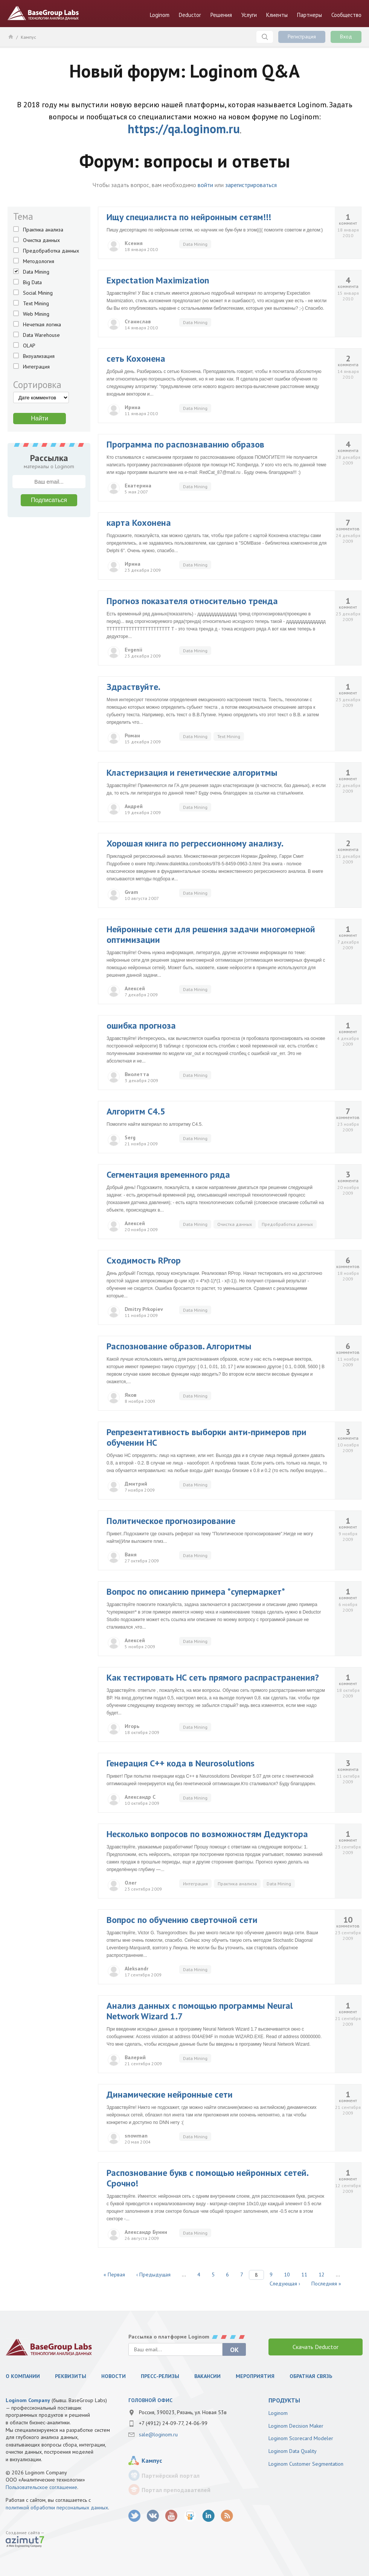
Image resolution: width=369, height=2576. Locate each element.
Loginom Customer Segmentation (305, 2463)
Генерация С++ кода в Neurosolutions (181, 1763)
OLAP (29, 345)
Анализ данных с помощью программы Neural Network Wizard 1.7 (200, 2011)
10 (287, 2274)
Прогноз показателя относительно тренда (192, 601)
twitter (134, 2516)
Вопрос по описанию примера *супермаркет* (196, 1591)
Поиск (264, 37)
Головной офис (150, 2400)
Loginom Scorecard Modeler (300, 2438)
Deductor (190, 14)
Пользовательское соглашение (41, 2487)
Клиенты (277, 14)
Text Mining (36, 303)
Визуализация (39, 356)
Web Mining (36, 314)
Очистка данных (41, 240)
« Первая (114, 2274)
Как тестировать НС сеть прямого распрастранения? (213, 1677)
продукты (284, 2400)
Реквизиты (70, 2376)
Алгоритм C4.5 (136, 1111)
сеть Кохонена (136, 358)
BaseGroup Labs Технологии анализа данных (43, 13)
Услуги (249, 14)
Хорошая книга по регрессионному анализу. (195, 843)
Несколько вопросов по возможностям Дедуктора (207, 1834)
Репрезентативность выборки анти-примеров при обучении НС (206, 1437)
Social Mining (38, 292)
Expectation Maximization (158, 280)
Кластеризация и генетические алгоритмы (192, 772)
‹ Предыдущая (153, 2274)
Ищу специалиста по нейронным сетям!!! (189, 217)
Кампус (28, 37)
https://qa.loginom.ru (184, 129)
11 (304, 2274)
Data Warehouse (41, 335)
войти (205, 185)
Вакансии (207, 2376)
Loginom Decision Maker (295, 2425)
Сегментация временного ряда (168, 1174)
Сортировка (37, 385)
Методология (38, 261)
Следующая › (285, 2283)
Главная (10, 36)
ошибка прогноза (141, 1025)
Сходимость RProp (144, 1260)
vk (153, 2516)
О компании (23, 2376)
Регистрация (302, 36)
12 (322, 2274)
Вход (346, 36)
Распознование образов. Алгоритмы (179, 1346)
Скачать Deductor (316, 2347)
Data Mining (36, 271)
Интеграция (36, 366)
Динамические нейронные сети (170, 2094)
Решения (221, 14)
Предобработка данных (51, 250)
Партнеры (309, 14)
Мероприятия (255, 2376)
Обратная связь (311, 2376)
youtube (171, 2516)
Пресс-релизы (160, 2376)
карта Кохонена (139, 522)
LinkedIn (208, 2516)
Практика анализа (43, 229)
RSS (227, 2516)
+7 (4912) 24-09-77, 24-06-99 (173, 2423)
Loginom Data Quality (292, 2451)
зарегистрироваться (251, 185)
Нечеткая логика (42, 324)
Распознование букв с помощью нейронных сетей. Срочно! (207, 2178)
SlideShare (190, 2516)
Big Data (32, 282)
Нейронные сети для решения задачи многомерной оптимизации (211, 934)
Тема (23, 216)
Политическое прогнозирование (171, 1521)
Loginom (159, 14)
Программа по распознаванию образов (185, 444)
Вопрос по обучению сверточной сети (182, 1920)
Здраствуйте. (133, 687)
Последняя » (326, 2283)
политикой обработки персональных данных (57, 2507)
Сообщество (346, 14)
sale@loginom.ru (158, 2434)
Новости (113, 2376)
